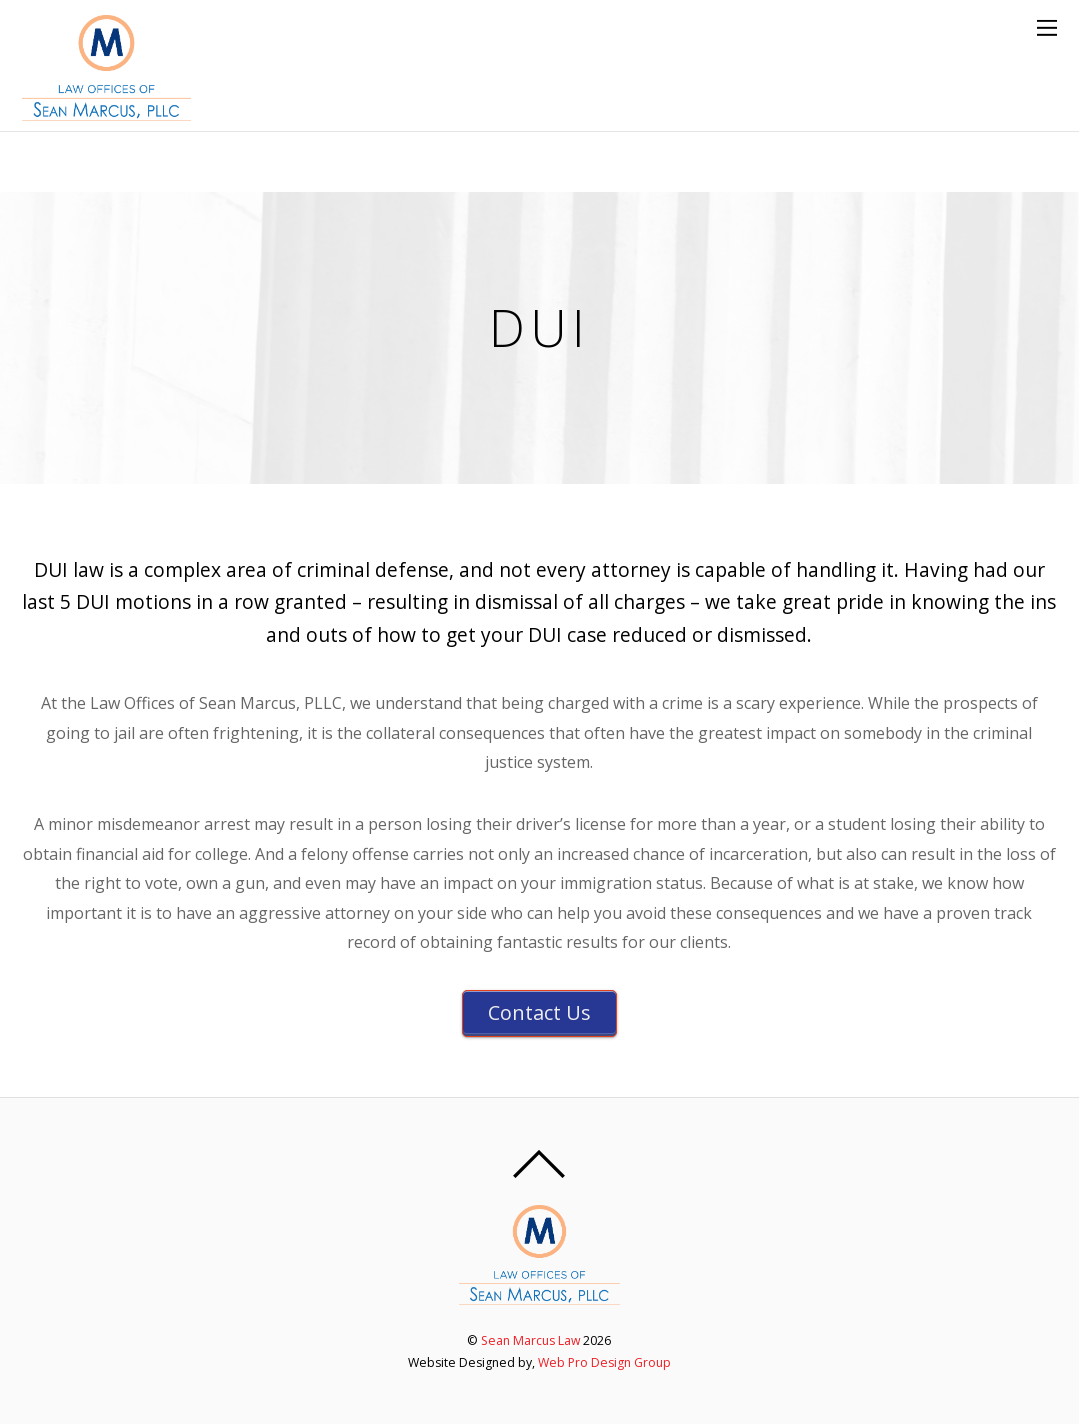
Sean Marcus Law (530, 1340)
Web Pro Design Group (604, 1362)
